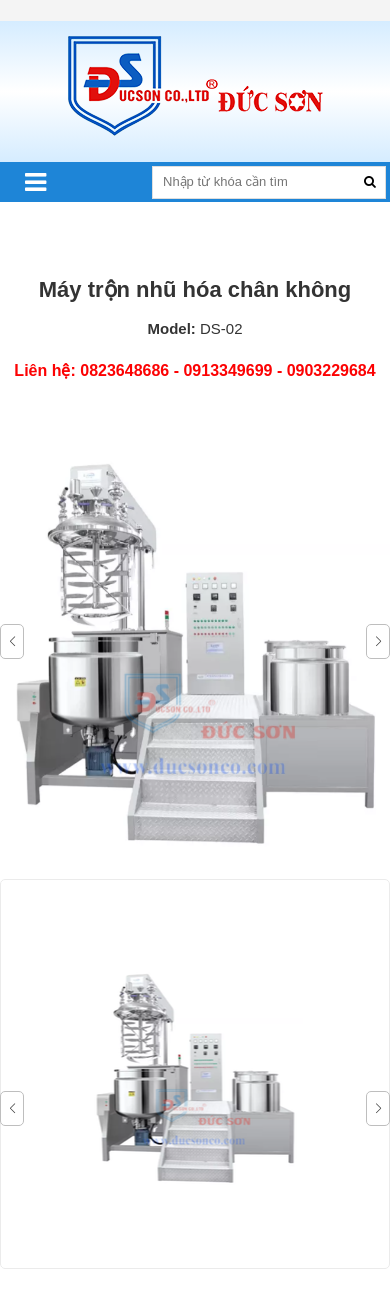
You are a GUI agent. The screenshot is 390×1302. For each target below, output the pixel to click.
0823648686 (124, 370)
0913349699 (227, 370)
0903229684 (331, 370)
